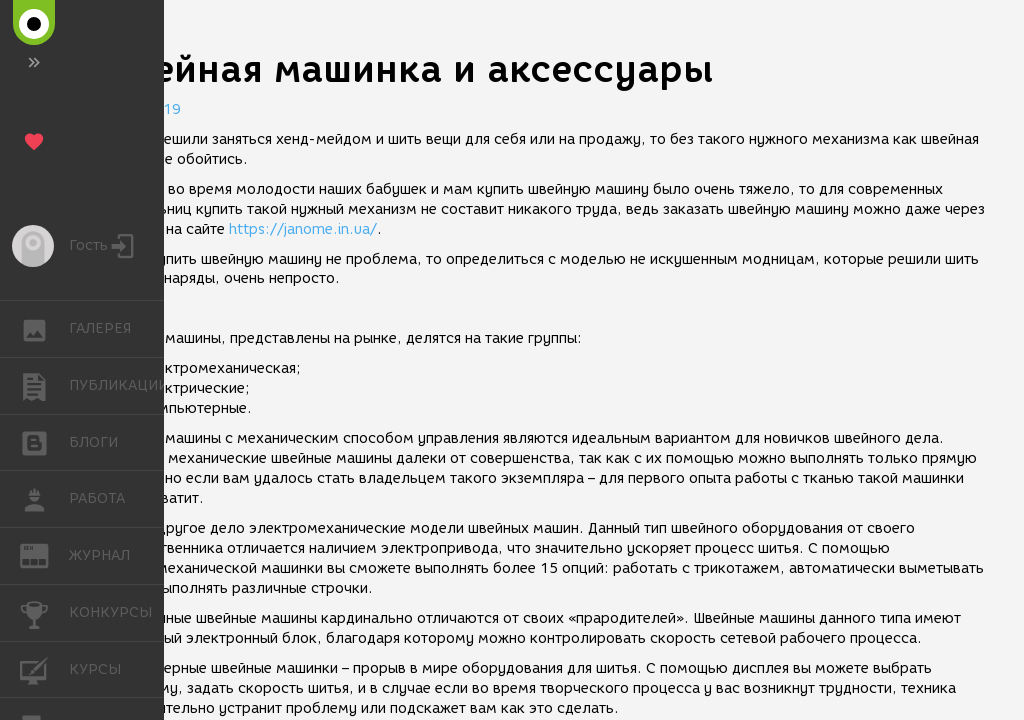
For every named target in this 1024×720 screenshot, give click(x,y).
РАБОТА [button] (44, 499)
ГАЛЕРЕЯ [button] (44, 329)
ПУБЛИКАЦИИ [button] (44, 386)
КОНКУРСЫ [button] (44, 613)
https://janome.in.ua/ (303, 229)
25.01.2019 (140, 109)
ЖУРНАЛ (44, 554)
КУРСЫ (44, 668)
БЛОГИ (44, 441)
